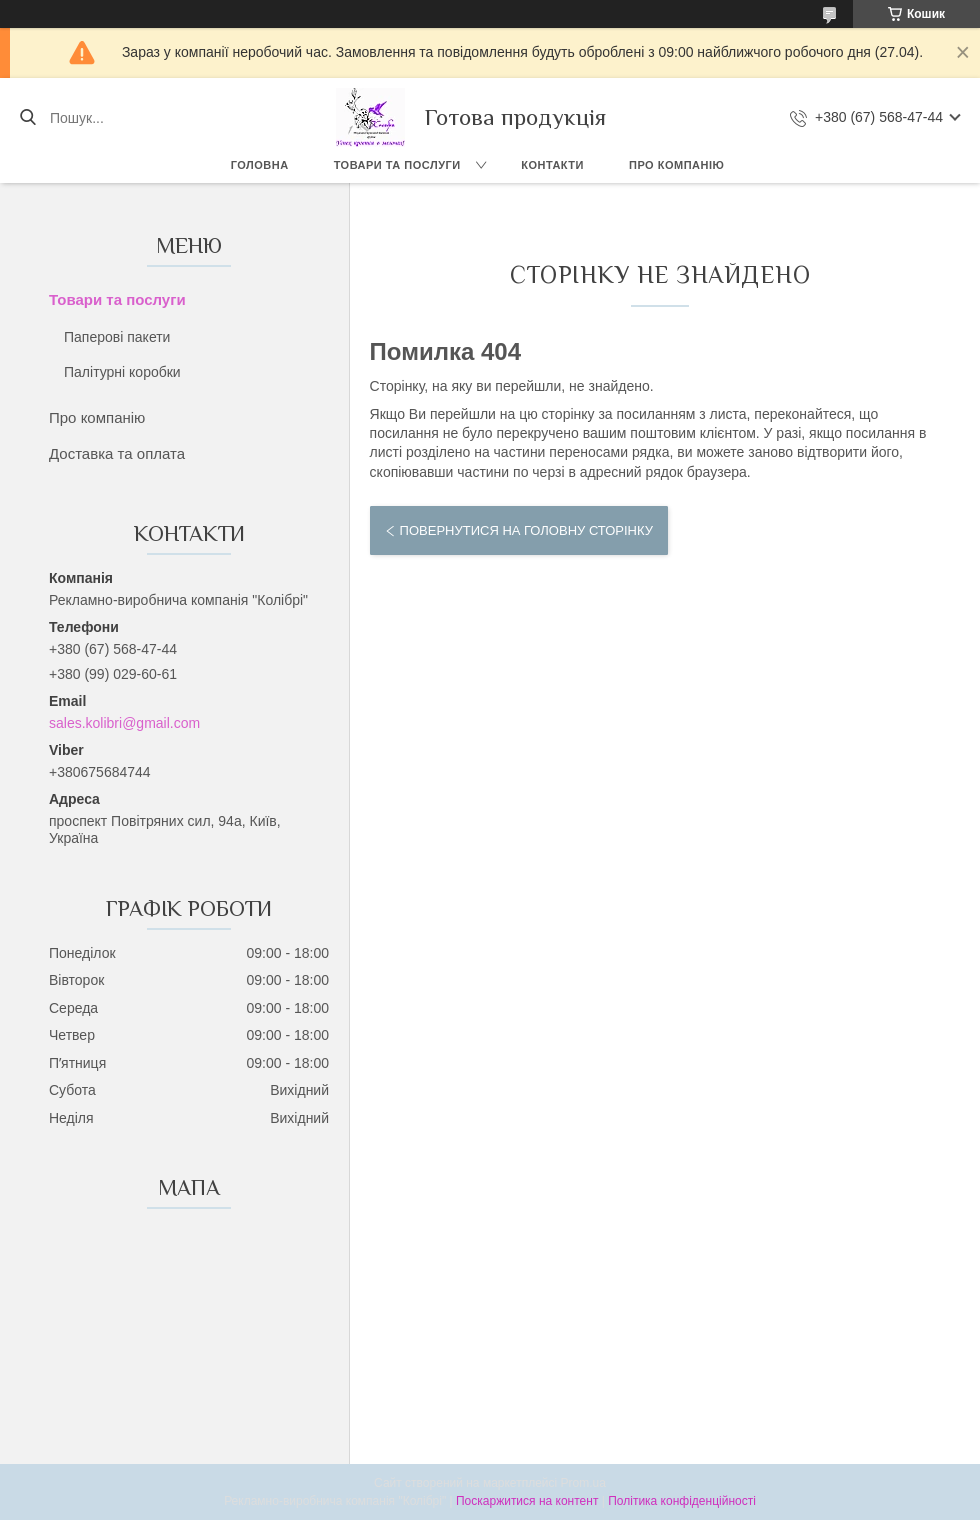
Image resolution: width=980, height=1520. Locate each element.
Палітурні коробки (122, 372)
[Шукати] (27, 118)
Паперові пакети (117, 337)
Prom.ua (583, 1483)
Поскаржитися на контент (527, 1501)
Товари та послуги (397, 165)
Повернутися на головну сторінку (526, 530)
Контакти (552, 165)
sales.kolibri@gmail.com (124, 723)
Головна (260, 165)
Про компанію (676, 165)
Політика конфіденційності (682, 1501)
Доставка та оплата (117, 453)
